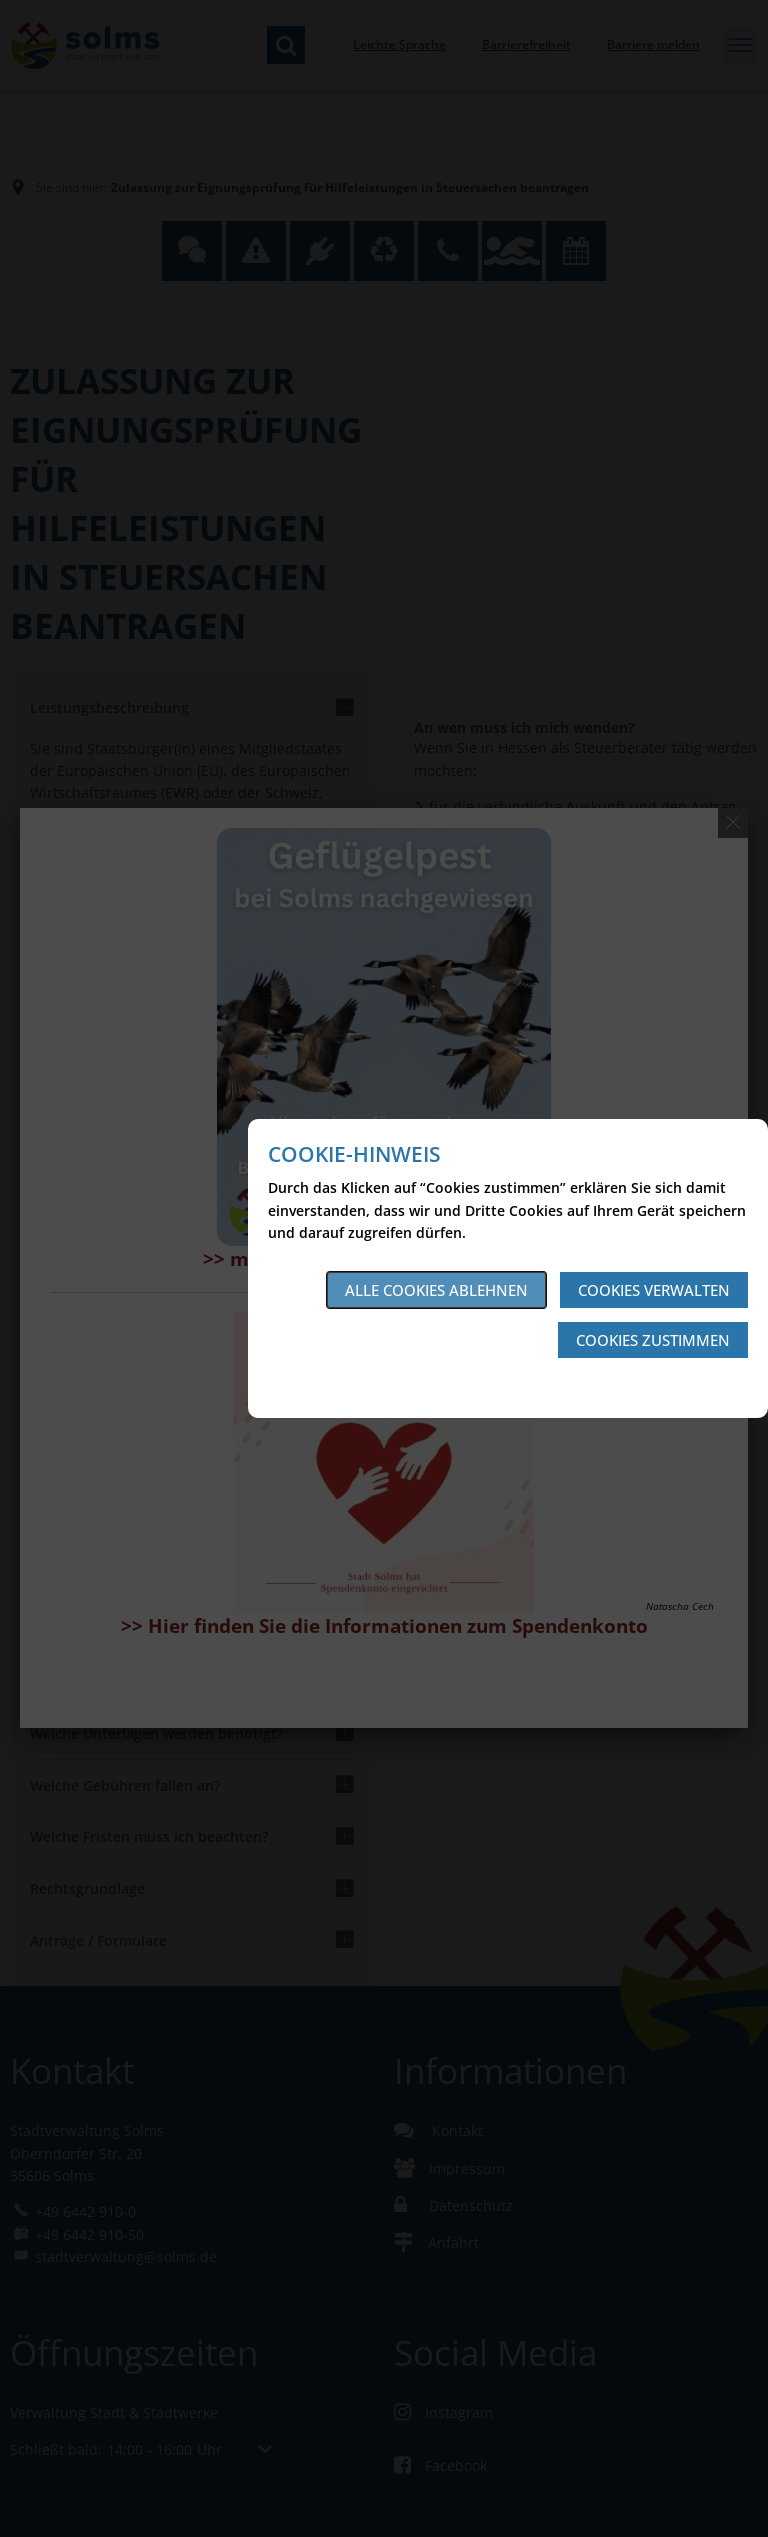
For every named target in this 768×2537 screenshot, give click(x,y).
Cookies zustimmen (653, 1340)
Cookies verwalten (654, 1290)
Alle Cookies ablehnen (436, 1290)
